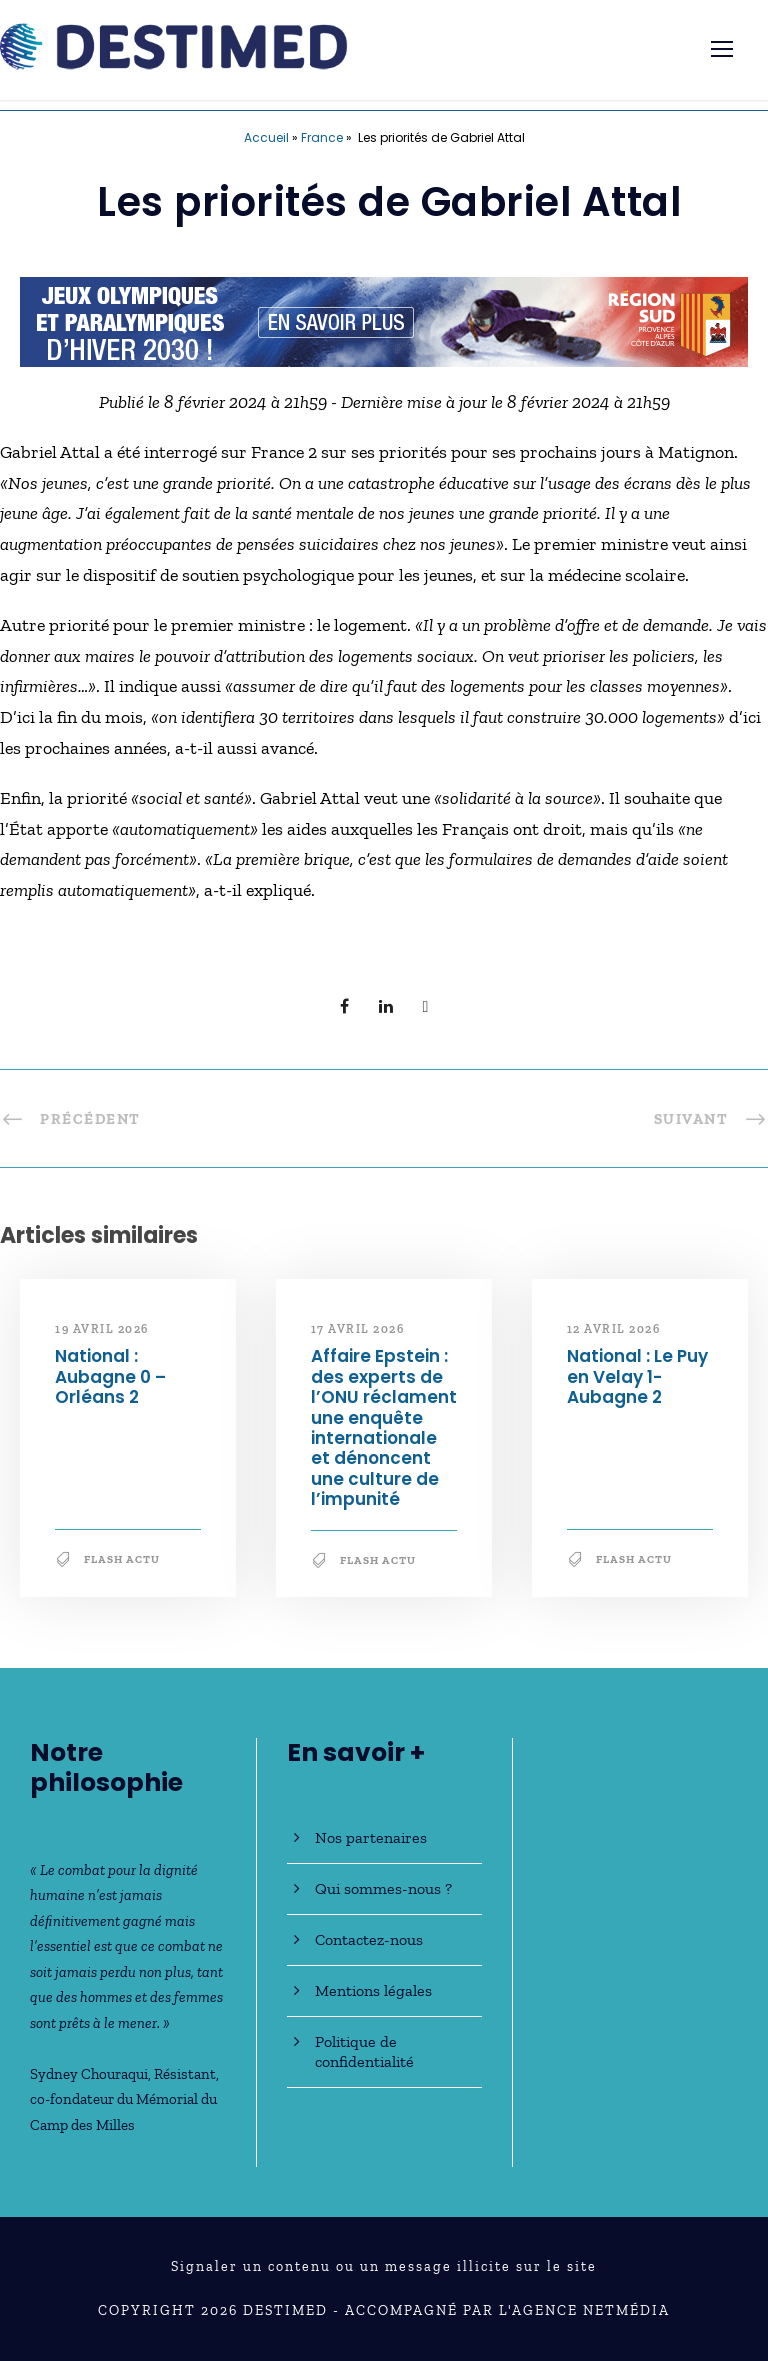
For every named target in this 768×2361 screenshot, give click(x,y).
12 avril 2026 (614, 1329)
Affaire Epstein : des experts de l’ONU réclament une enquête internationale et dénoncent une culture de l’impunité (384, 1427)
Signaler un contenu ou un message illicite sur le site (384, 2266)
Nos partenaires (371, 1837)
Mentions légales (373, 1990)
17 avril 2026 (358, 1329)
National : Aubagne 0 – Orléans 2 (110, 1376)
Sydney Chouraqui (89, 2074)
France (322, 137)
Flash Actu (122, 1559)
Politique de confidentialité (364, 2051)
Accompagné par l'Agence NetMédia (507, 2310)
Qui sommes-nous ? (383, 1888)
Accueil (266, 137)
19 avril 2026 (102, 1329)
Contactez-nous (369, 1939)
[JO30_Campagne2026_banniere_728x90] (384, 320)
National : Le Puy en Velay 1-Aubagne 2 (637, 1376)
